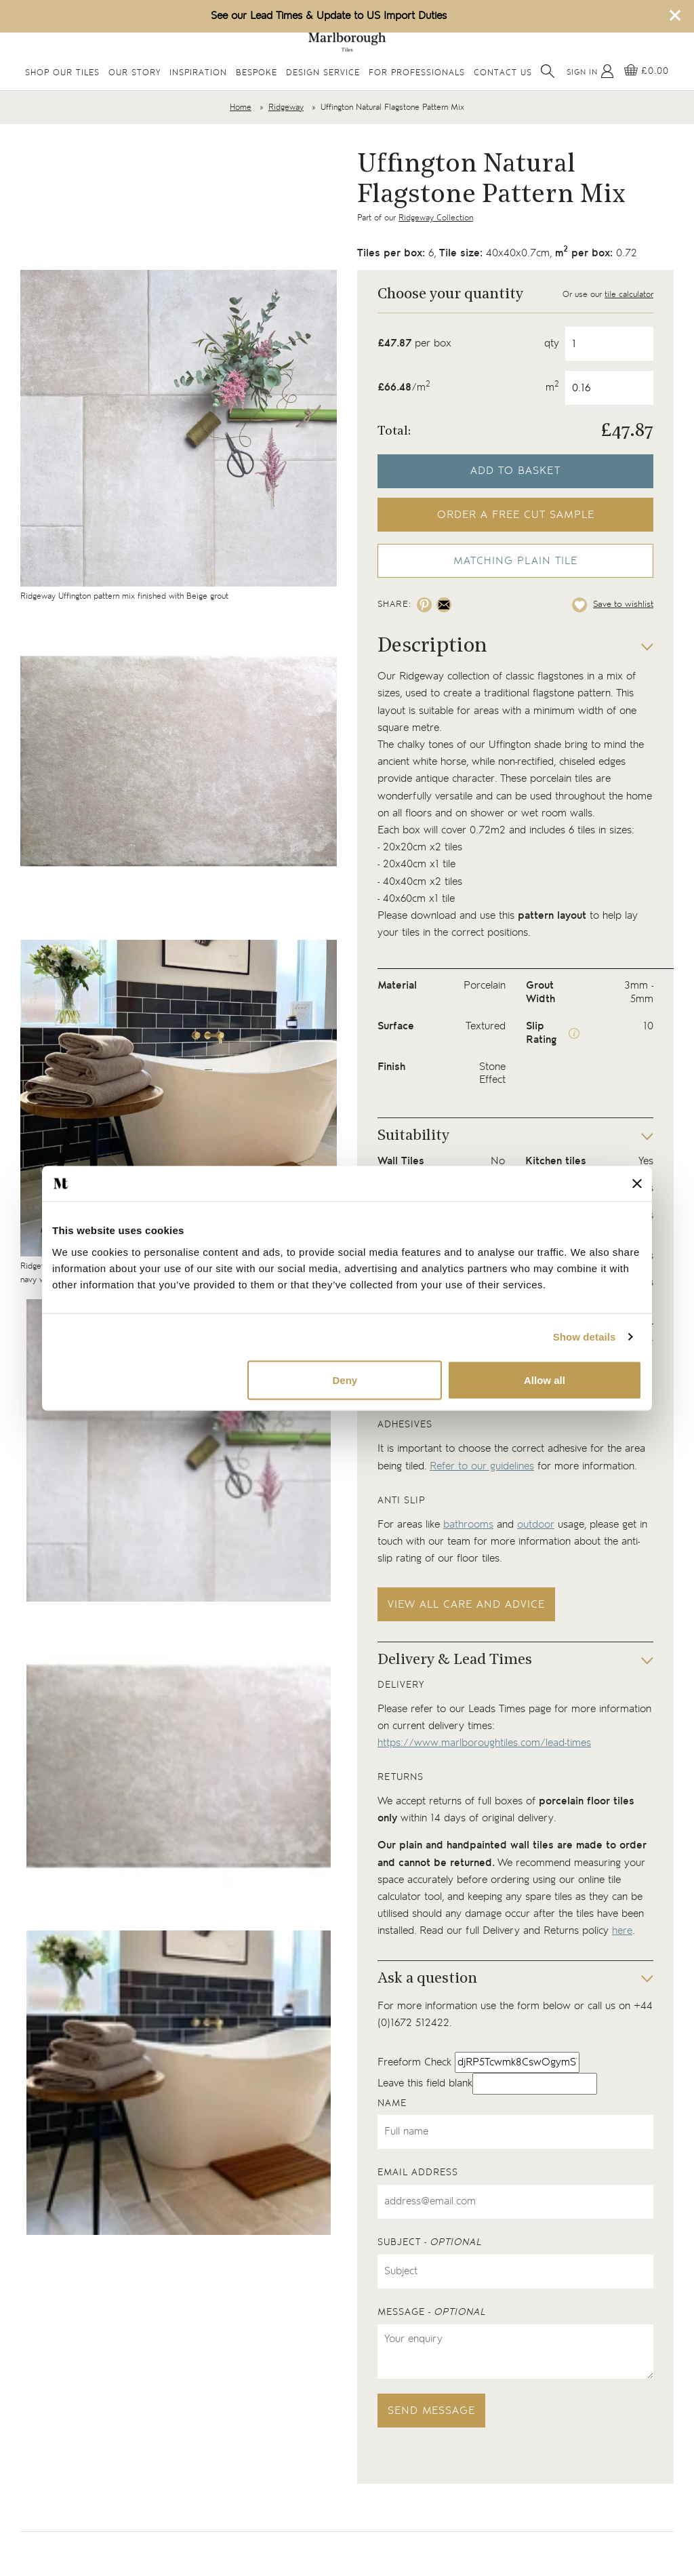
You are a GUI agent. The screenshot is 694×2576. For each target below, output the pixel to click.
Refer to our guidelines (482, 1466)
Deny (345, 1379)
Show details (584, 1337)
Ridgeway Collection (436, 218)
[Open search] (547, 71)
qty (551, 343)
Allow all (544, 1379)
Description (432, 646)
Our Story (134, 73)
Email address (417, 2172)
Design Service (323, 73)
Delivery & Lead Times (454, 1660)
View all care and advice (466, 1605)
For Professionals (417, 73)
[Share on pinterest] (424, 604)
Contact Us (503, 73)
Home (240, 107)
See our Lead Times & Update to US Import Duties (329, 16)
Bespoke (256, 73)
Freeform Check (414, 2062)
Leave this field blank (424, 2083)
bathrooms (468, 1525)
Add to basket (515, 471)
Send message (431, 2411)
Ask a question (427, 1979)
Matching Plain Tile (515, 561)
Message (431, 2312)
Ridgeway (286, 107)
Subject (429, 2242)
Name (392, 2103)
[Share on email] (443, 604)
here (622, 1931)
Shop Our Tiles (62, 73)
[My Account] (590, 71)
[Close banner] (637, 1183)
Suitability (413, 1136)
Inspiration (198, 73)
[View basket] (646, 71)
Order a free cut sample (515, 515)
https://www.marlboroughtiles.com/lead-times (484, 1743)
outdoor (535, 1525)
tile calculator (629, 295)
